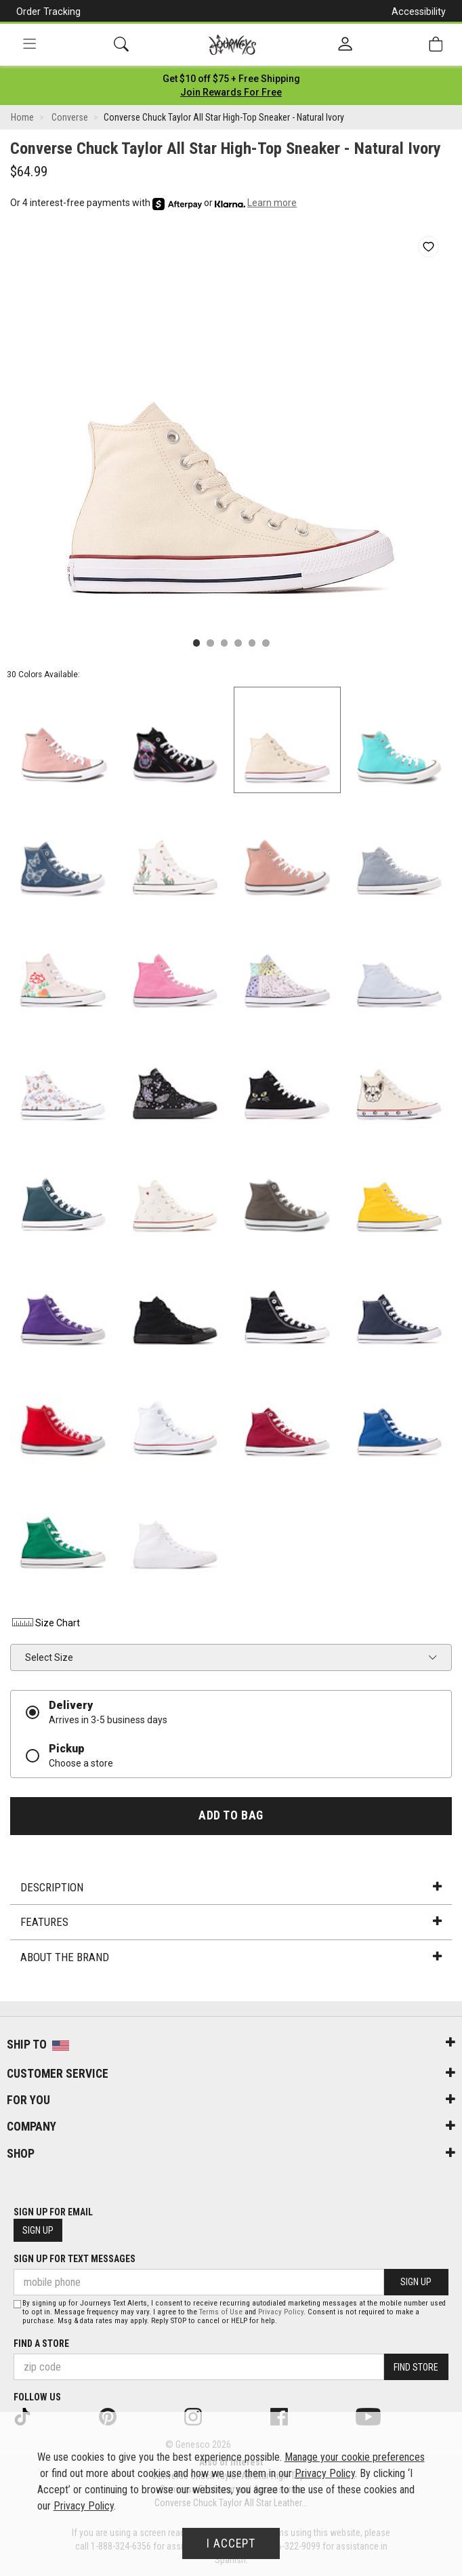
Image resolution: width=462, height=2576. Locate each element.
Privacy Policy (280, 2312)
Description (230, 1887)
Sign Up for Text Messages (74, 2258)
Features (230, 1922)
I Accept (231, 2543)
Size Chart (45, 1622)
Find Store (416, 2367)
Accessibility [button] (419, 11)
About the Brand (230, 1957)
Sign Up (38, 2230)
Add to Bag (230, 1815)
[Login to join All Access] (231, 78)
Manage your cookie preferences (355, 2457)
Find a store (41, 2343)
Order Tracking (48, 11)
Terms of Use (221, 2312)
